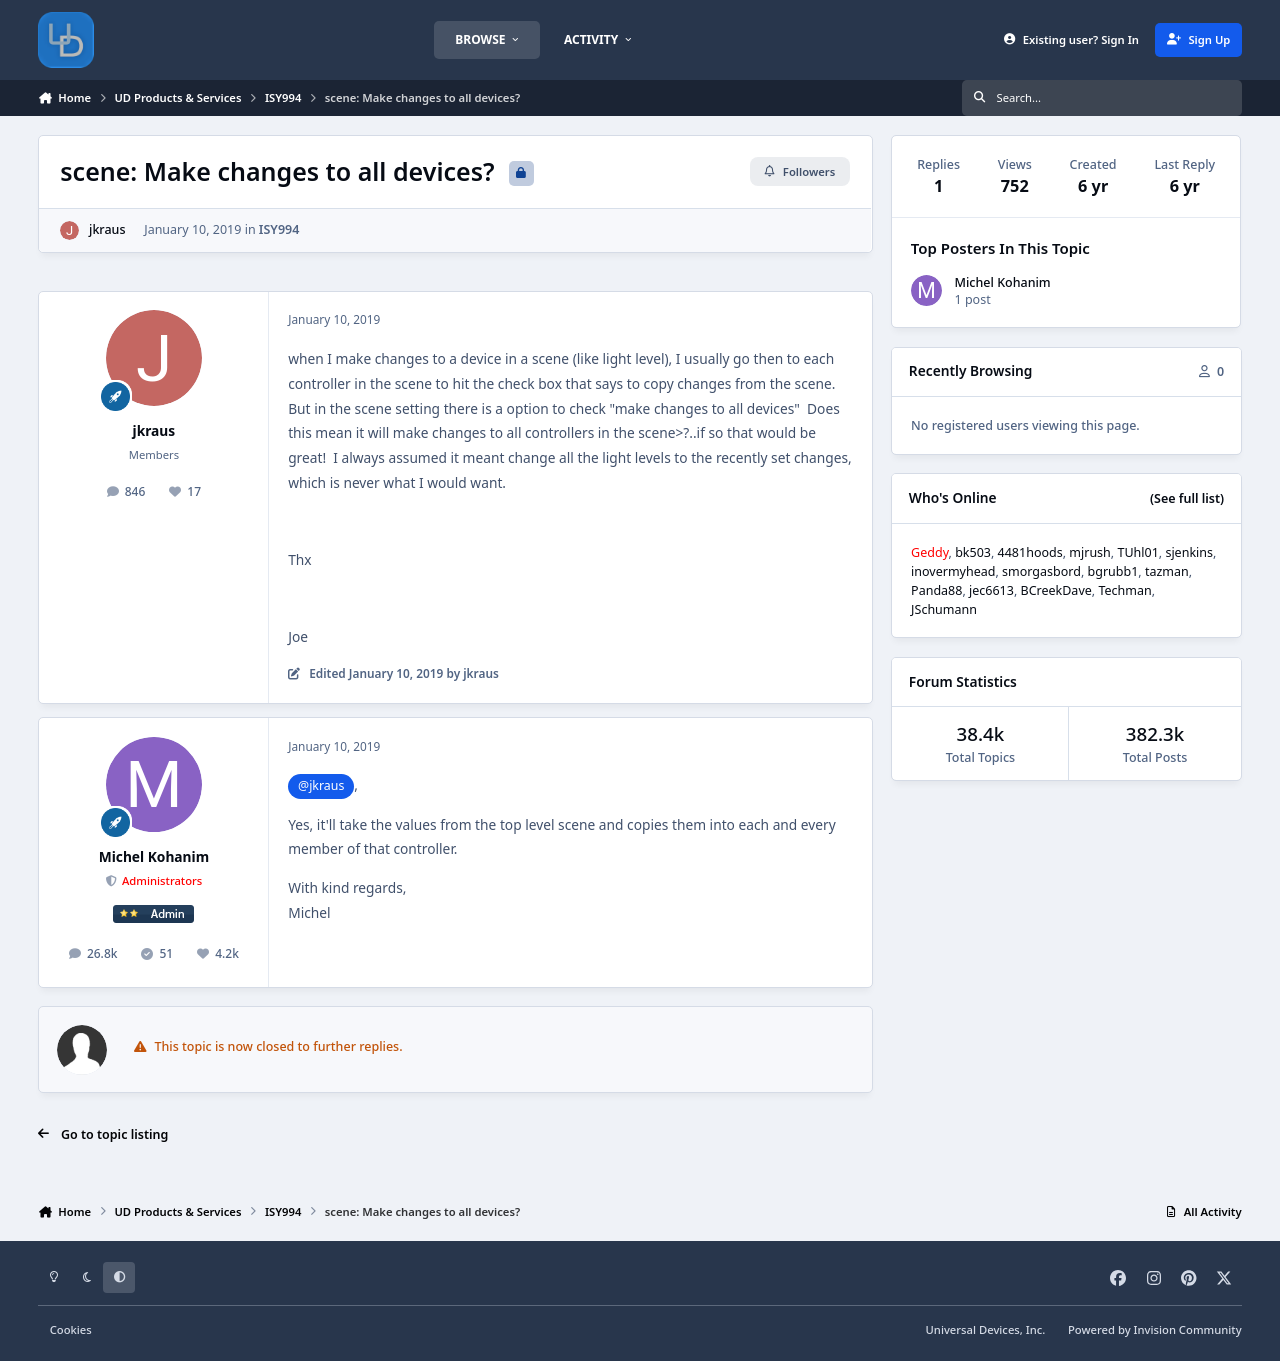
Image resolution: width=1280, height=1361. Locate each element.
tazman (1167, 571)
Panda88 (936, 590)
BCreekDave (1056, 590)
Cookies (71, 1329)
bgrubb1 (1113, 571)
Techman (1124, 590)
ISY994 (279, 229)
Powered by (1155, 1329)
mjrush (1090, 552)
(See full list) (1187, 498)
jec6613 (991, 590)
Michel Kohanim (154, 856)
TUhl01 (1137, 552)
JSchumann (944, 609)
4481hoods (1030, 552)
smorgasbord (1041, 571)
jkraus (107, 229)
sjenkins (1189, 552)
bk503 (973, 552)
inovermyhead (953, 571)
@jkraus (321, 785)
